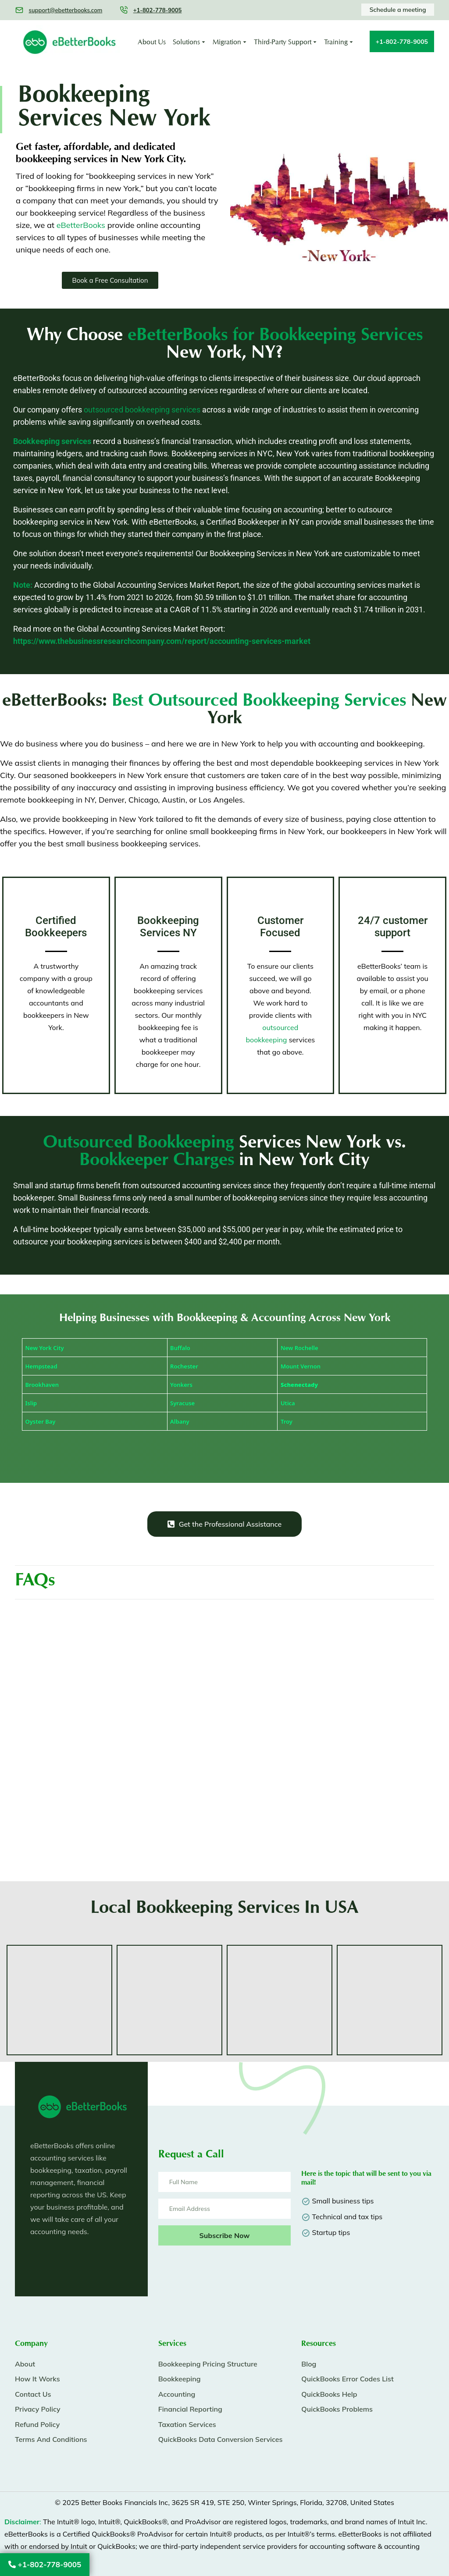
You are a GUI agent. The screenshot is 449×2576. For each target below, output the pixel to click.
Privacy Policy (38, 2409)
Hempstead (41, 1366)
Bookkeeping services (52, 441)
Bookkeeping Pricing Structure (207, 2363)
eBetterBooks (81, 225)
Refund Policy (37, 2424)
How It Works (37, 2378)
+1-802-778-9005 (44, 2564)
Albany (179, 1421)
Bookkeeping (179, 2378)
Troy (286, 1421)
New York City (44, 1348)
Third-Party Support (282, 42)
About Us (152, 42)
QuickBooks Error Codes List (347, 2378)
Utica (288, 1403)
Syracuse (182, 1403)
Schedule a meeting (398, 10)
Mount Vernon (301, 1366)
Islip (31, 1403)
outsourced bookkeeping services (142, 409)
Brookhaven (42, 1385)
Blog (308, 2363)
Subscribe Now (225, 2235)
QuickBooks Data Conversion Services (220, 2439)
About (25, 2363)
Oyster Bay (40, 1421)
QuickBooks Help (329, 2394)
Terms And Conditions (51, 2439)
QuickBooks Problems (337, 2409)
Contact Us (33, 2394)
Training (336, 42)
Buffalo (180, 1348)
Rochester (184, 1366)
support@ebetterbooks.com (65, 10)
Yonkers (181, 1385)
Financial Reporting (190, 2409)
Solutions (186, 42)
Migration (227, 42)
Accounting (177, 2394)
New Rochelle (299, 1348)
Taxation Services (187, 2424)
